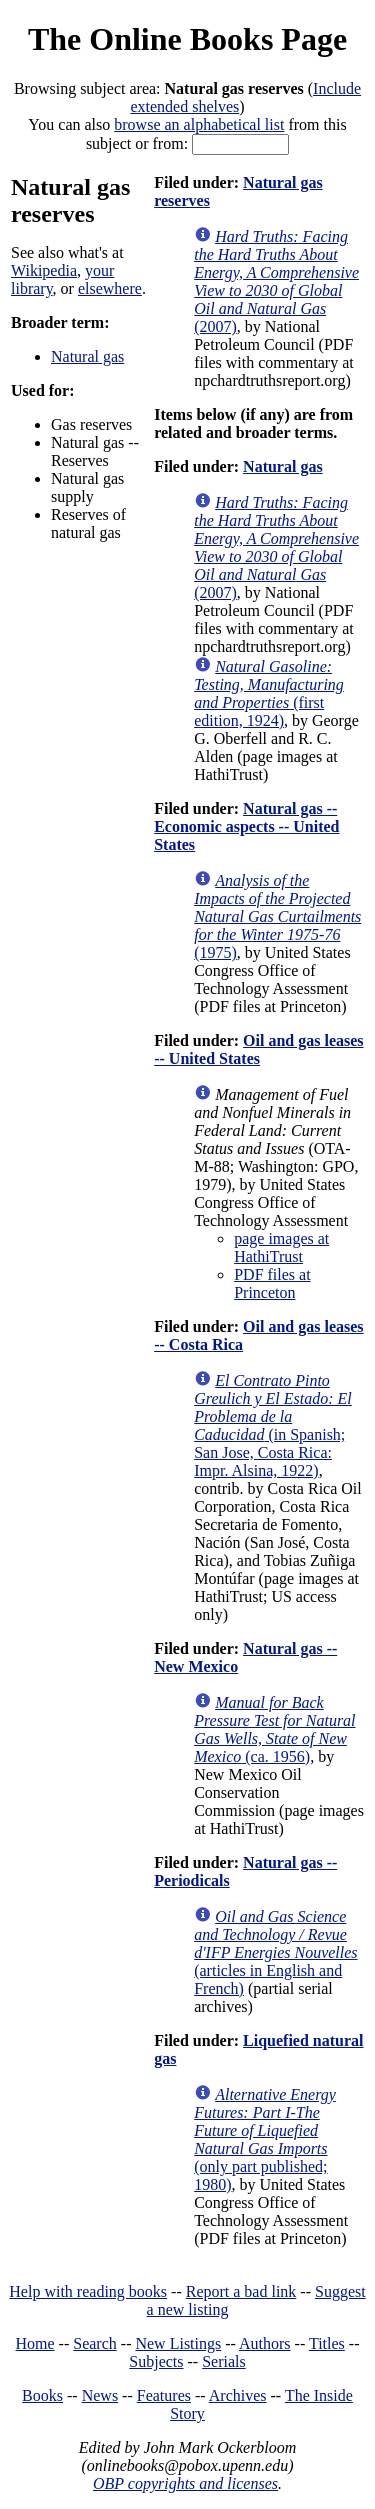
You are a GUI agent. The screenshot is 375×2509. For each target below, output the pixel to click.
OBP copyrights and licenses (185, 2483)
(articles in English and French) (275, 1952)
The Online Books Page (187, 39)
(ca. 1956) (274, 1729)
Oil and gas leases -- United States (258, 1049)
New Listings (178, 2343)
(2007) (276, 281)
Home (35, 2343)
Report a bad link (241, 2291)
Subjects (156, 2361)
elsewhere (110, 288)
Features (164, 2395)
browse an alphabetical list (199, 124)
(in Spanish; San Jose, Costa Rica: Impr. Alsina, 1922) (273, 1425)
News (100, 2395)
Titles (327, 2343)
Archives (238, 2395)
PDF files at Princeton (272, 1283)
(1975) (277, 916)
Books (42, 2395)
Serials (224, 2361)
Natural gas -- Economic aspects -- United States (246, 826)
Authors (265, 2343)
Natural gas (87, 356)
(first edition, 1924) (269, 693)
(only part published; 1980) (265, 2139)
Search (95, 2343)
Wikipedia (44, 270)
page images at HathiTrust (281, 1247)
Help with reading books (88, 2291)
